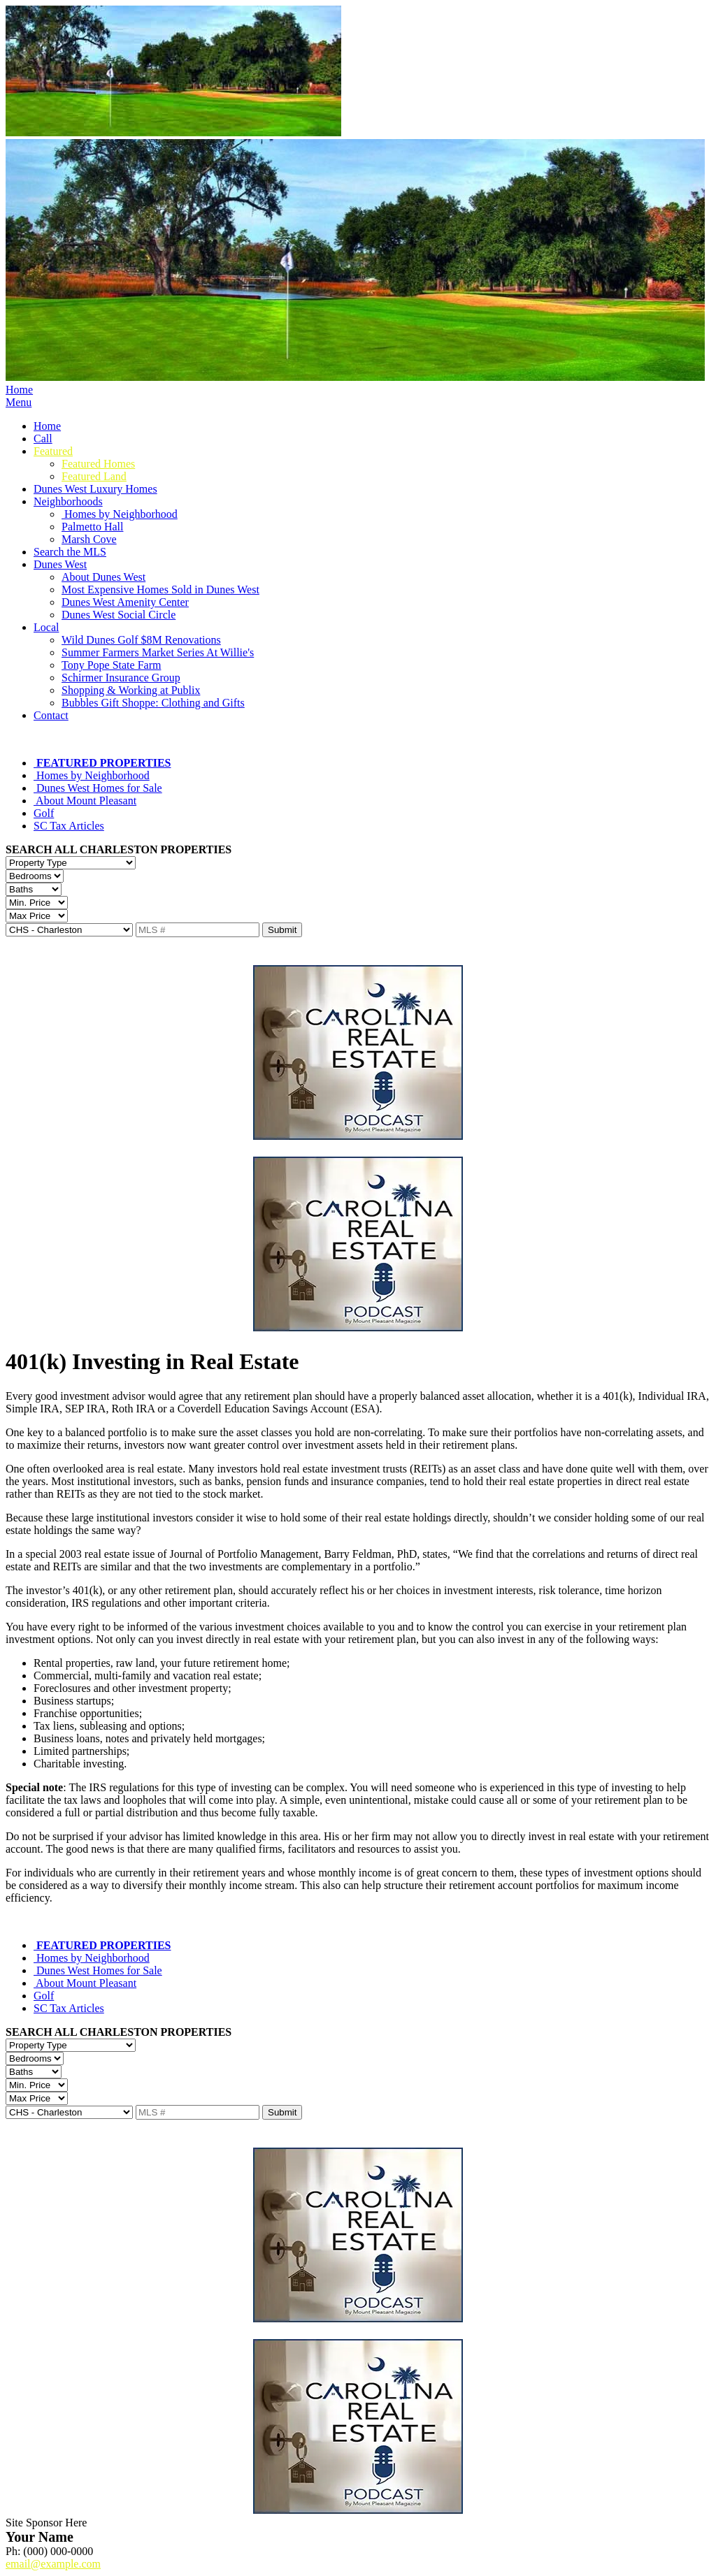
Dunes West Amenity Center (125, 602)
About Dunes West (103, 577)
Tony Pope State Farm (111, 665)
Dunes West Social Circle (119, 615)
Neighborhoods (68, 501)
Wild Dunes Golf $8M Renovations (141, 640)
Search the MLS (70, 552)
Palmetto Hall (92, 527)
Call (43, 438)
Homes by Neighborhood (120, 514)
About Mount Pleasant (85, 800)
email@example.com (53, 2564)
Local (46, 627)
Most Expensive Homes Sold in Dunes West (160, 589)
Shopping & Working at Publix (131, 690)
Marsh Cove (89, 539)
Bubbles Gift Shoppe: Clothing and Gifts (153, 703)
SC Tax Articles (69, 826)
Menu (18, 402)
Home (19, 390)
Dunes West (60, 564)
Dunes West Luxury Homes (95, 489)
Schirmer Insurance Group (121, 677)
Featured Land (94, 476)
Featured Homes (98, 464)
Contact (51, 715)
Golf (44, 813)
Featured (53, 451)
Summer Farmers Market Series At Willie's (158, 652)
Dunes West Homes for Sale (98, 788)
